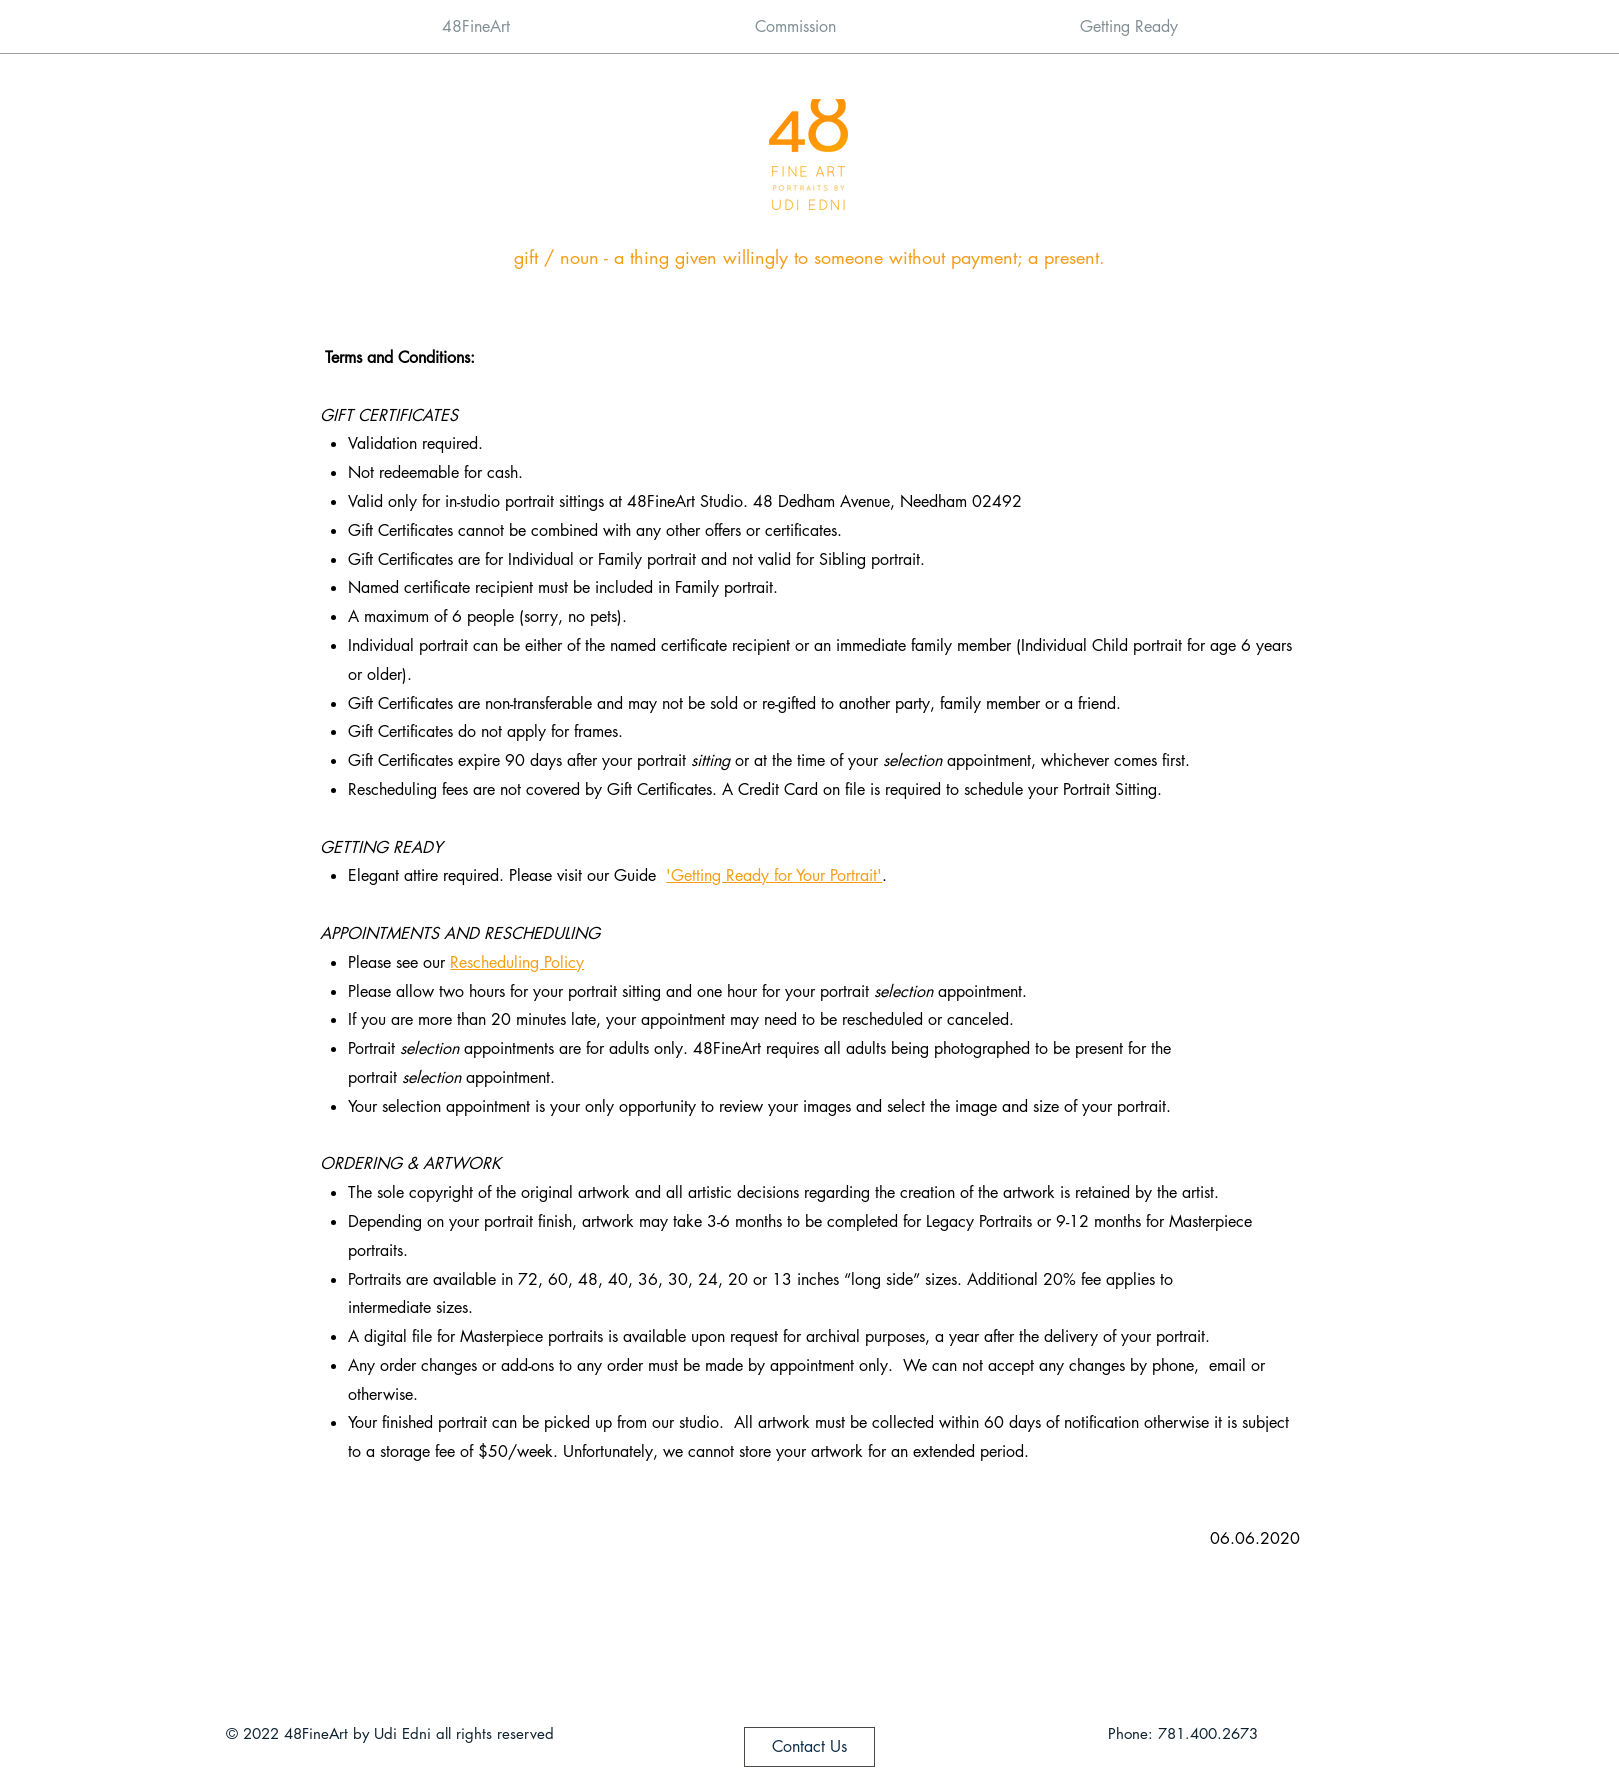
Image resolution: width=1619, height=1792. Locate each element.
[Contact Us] (809, 1747)
